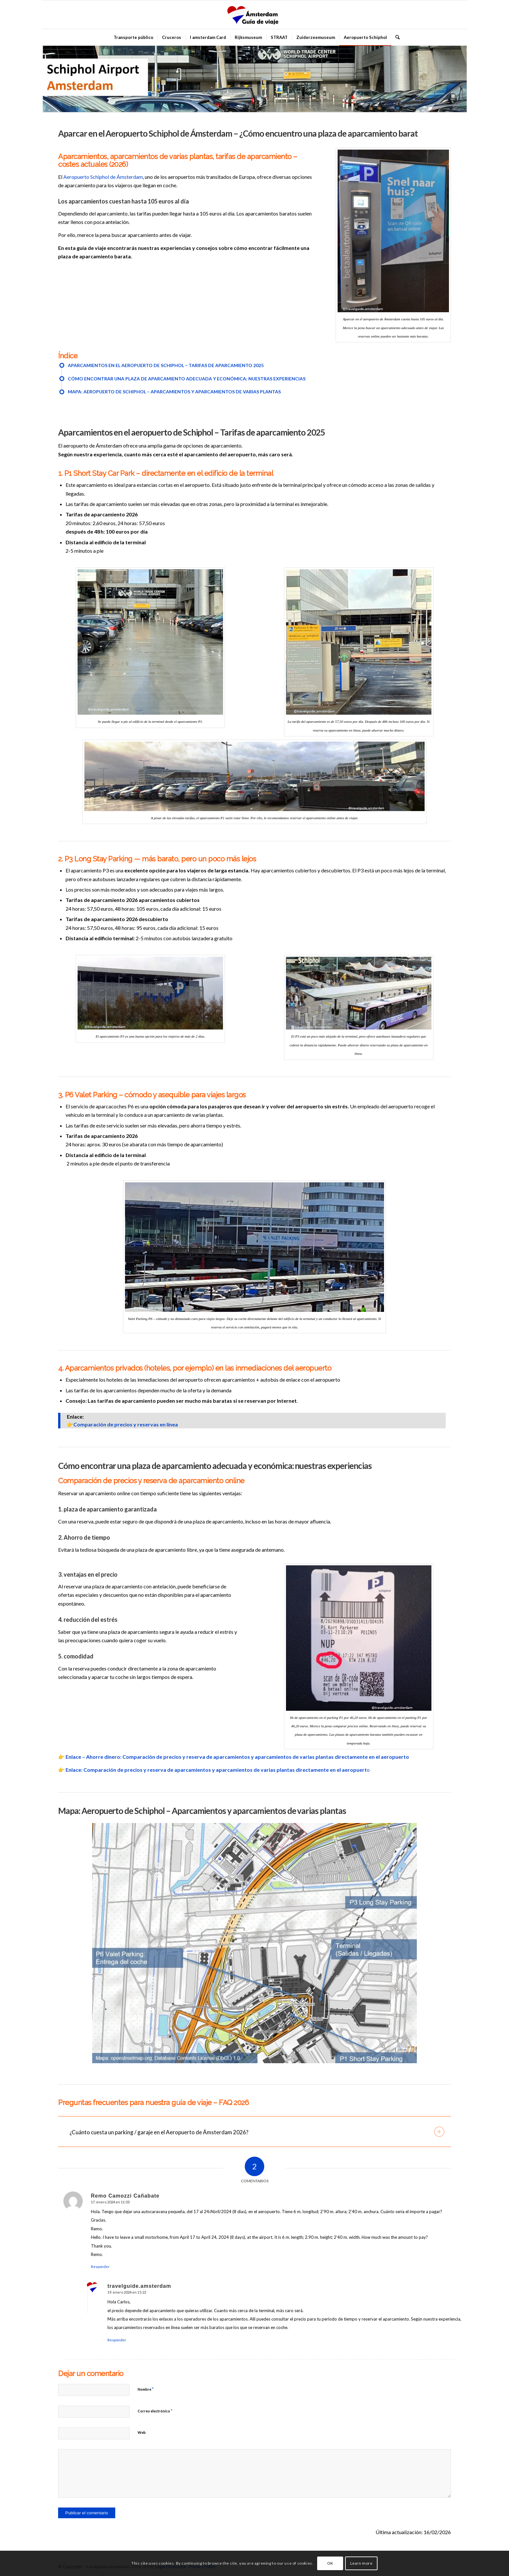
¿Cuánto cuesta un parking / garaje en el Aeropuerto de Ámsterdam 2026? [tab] (256, 2131)
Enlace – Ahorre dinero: (94, 1757)
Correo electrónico (155, 2410)
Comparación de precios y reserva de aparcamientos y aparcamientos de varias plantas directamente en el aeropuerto (265, 1757)
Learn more (361, 2563)
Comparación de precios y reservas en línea (125, 1424)
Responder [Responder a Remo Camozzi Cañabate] (100, 2266)
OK (330, 2563)
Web (142, 2432)
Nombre (146, 2389)
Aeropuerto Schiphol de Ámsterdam (103, 177)
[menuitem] (133, 37)
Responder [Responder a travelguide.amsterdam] (116, 2340)
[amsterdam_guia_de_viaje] (254, 14)
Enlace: (74, 1770)
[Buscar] (395, 37)
